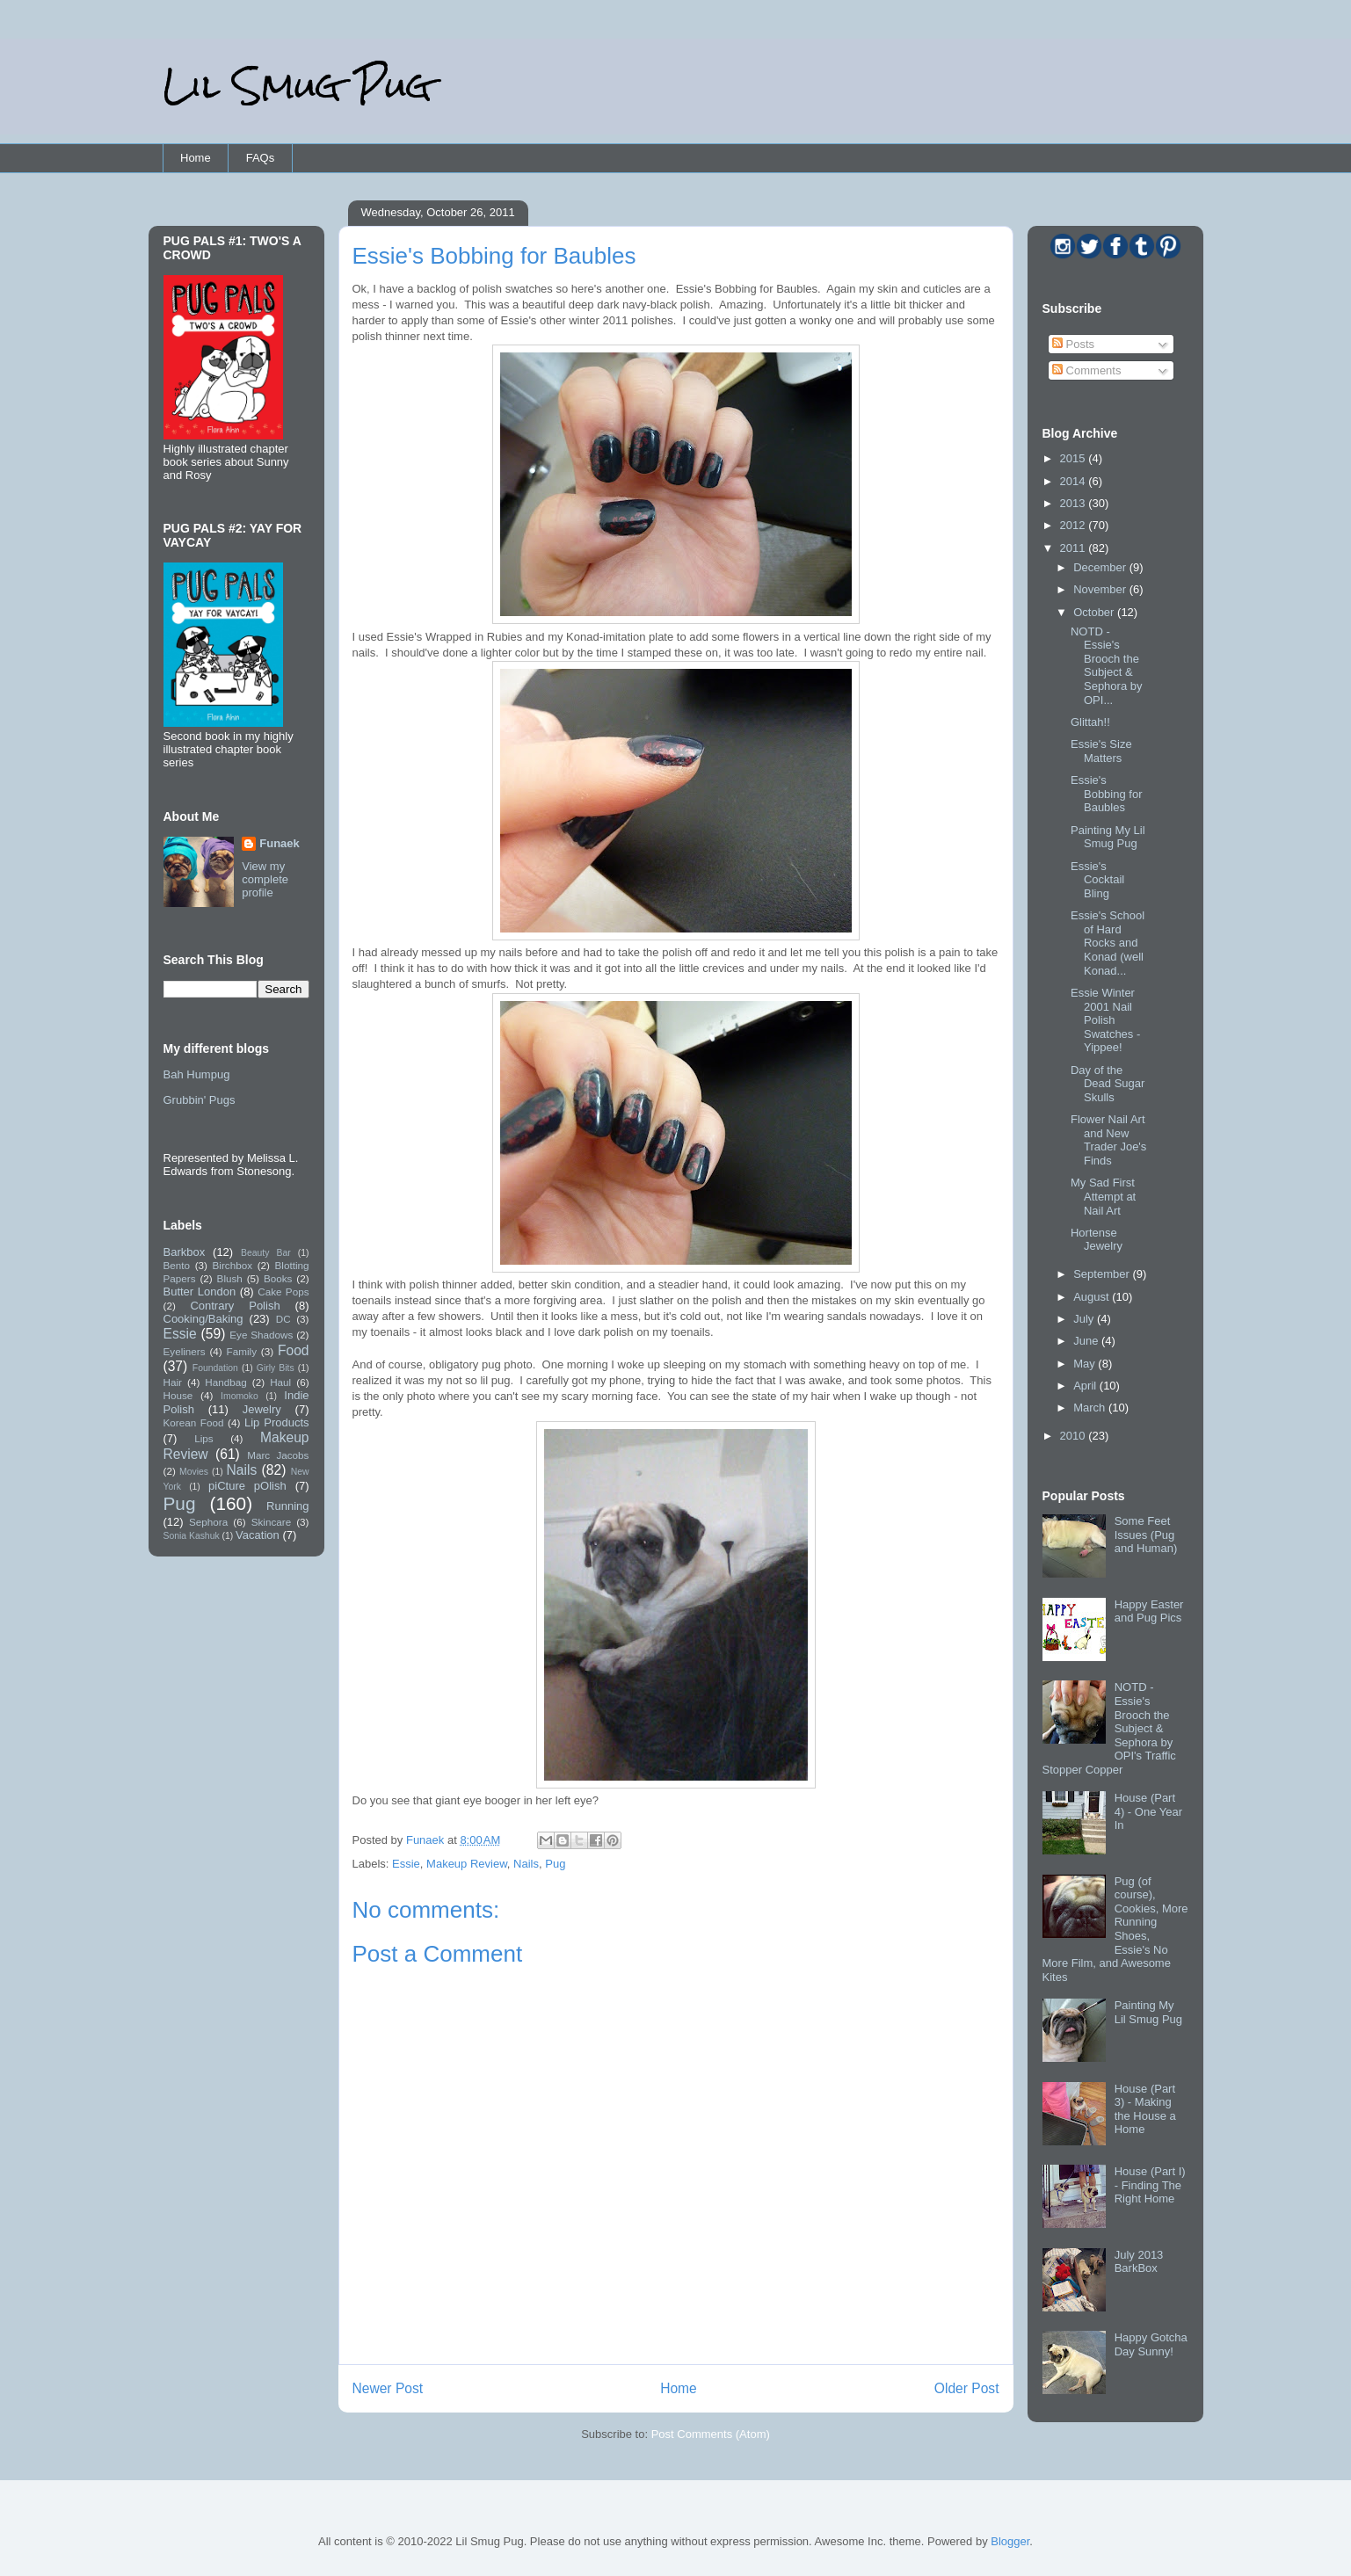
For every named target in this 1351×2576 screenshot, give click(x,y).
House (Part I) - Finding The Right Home (1150, 2185)
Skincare (271, 1521)
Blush (230, 1278)
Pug (555, 1863)
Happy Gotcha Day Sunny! (1151, 2344)
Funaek (426, 1840)
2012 (1074, 525)
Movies (193, 1472)
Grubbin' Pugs (199, 1100)
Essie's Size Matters (1101, 751)
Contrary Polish (235, 1305)
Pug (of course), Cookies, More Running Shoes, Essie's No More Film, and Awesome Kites (1115, 1929)
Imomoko (239, 1396)
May (1085, 1363)
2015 (1074, 458)
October (1095, 612)
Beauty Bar (266, 1253)
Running (287, 1506)
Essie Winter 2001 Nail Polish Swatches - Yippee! (1105, 1020)
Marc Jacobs (278, 1455)
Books (278, 1278)
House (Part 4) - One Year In (1148, 1811)
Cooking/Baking (203, 1318)
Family (242, 1351)
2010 (1074, 1435)
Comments (1086, 370)
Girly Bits (275, 1368)
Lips (203, 1438)
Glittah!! (1090, 722)
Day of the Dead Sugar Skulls (1107, 1083)
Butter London (199, 1291)
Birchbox (232, 1265)
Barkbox (184, 1252)
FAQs (260, 157)
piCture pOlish (247, 1485)
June (1087, 1340)
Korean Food (193, 1422)
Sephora (208, 1521)
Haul (280, 1382)
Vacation (258, 1535)
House (178, 1395)
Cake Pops (283, 1291)
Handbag (225, 1382)
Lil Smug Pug (297, 86)
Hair (172, 1382)
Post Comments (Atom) (710, 2434)
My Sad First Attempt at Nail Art (1103, 1196)
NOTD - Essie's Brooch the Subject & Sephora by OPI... (1107, 666)
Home (195, 157)
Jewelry (262, 1409)
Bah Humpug (196, 1074)
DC (283, 1318)
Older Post (966, 2388)
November (1101, 589)
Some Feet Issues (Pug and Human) (1146, 1534)
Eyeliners (184, 1351)
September (1102, 1274)
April (1086, 1385)
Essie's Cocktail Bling (1097, 880)
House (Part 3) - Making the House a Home (1145, 2109)
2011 (1074, 548)
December (1101, 567)
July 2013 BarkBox (1139, 2261)
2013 (1074, 503)
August (1092, 1296)
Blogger (1010, 2541)
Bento (177, 1265)
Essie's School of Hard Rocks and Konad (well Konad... (1107, 942)
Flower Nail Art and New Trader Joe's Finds (1108, 1140)
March (1090, 1407)
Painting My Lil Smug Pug (1108, 837)
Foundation (215, 1368)
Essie (406, 1863)
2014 (1074, 481)
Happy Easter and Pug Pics (1149, 1611)
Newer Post (388, 2388)
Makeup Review (466, 1863)
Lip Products (276, 1422)
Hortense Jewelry (1096, 1239)
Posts (1073, 344)
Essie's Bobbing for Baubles (1107, 793)
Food (293, 1350)
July (1085, 1318)
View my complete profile (265, 879)
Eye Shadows (261, 1334)
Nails (526, 1863)
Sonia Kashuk (191, 1536)
